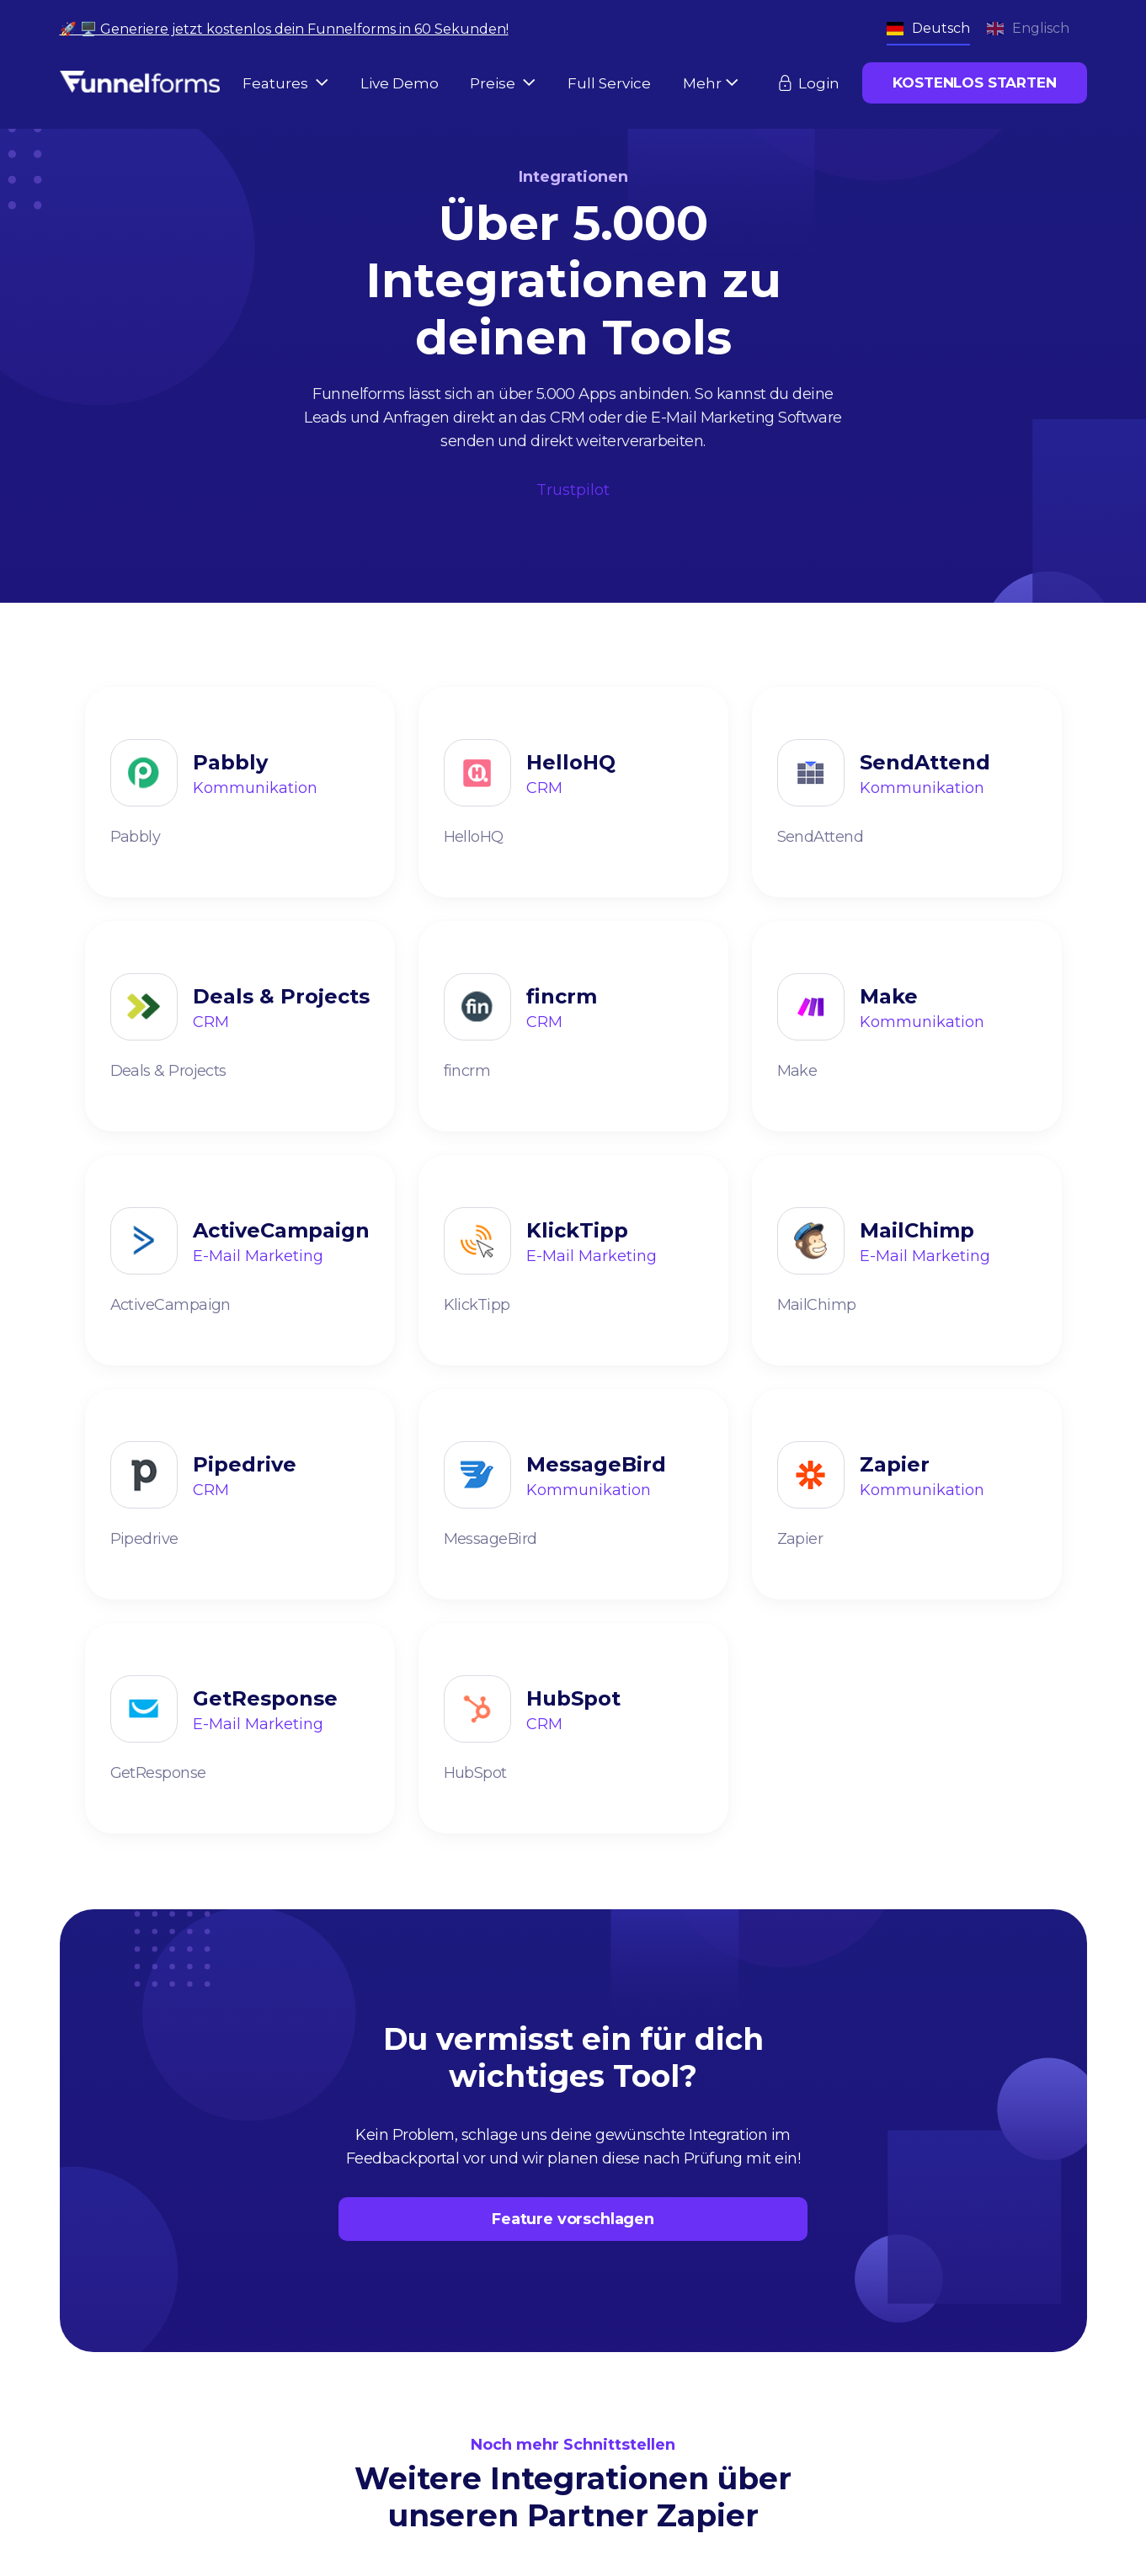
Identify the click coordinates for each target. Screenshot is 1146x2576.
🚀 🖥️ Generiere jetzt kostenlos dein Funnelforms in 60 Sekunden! (284, 29)
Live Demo (399, 83)
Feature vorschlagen (573, 2219)
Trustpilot (573, 490)
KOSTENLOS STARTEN (974, 82)
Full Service (609, 83)
